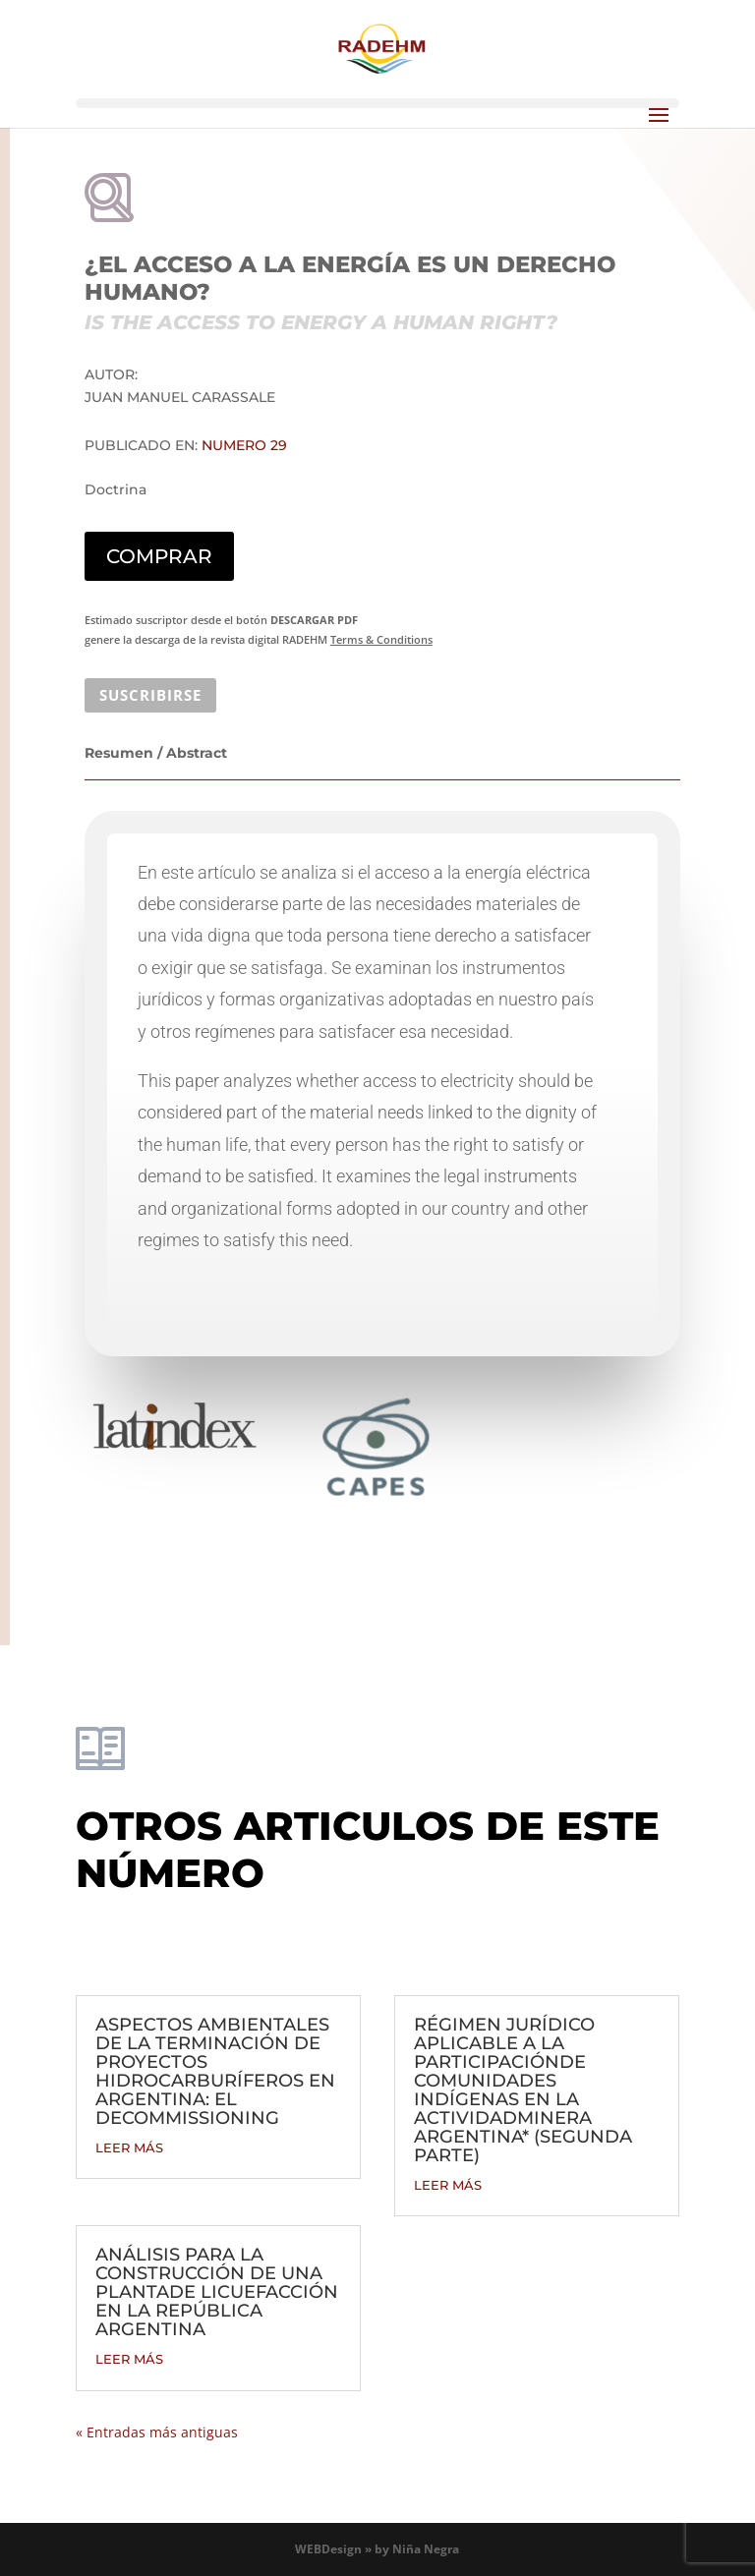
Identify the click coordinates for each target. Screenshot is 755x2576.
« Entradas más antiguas (157, 2432)
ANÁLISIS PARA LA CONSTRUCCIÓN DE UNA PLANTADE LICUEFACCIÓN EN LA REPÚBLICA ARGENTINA (216, 2292)
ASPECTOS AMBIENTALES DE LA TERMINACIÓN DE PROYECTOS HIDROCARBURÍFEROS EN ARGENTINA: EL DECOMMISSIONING (215, 2071)
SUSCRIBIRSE (150, 695)
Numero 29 (244, 445)
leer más (129, 2147)
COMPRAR (159, 556)
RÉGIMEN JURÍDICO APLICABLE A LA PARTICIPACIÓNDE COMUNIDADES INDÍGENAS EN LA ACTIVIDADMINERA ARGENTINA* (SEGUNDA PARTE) (523, 2090)
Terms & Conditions (381, 639)
